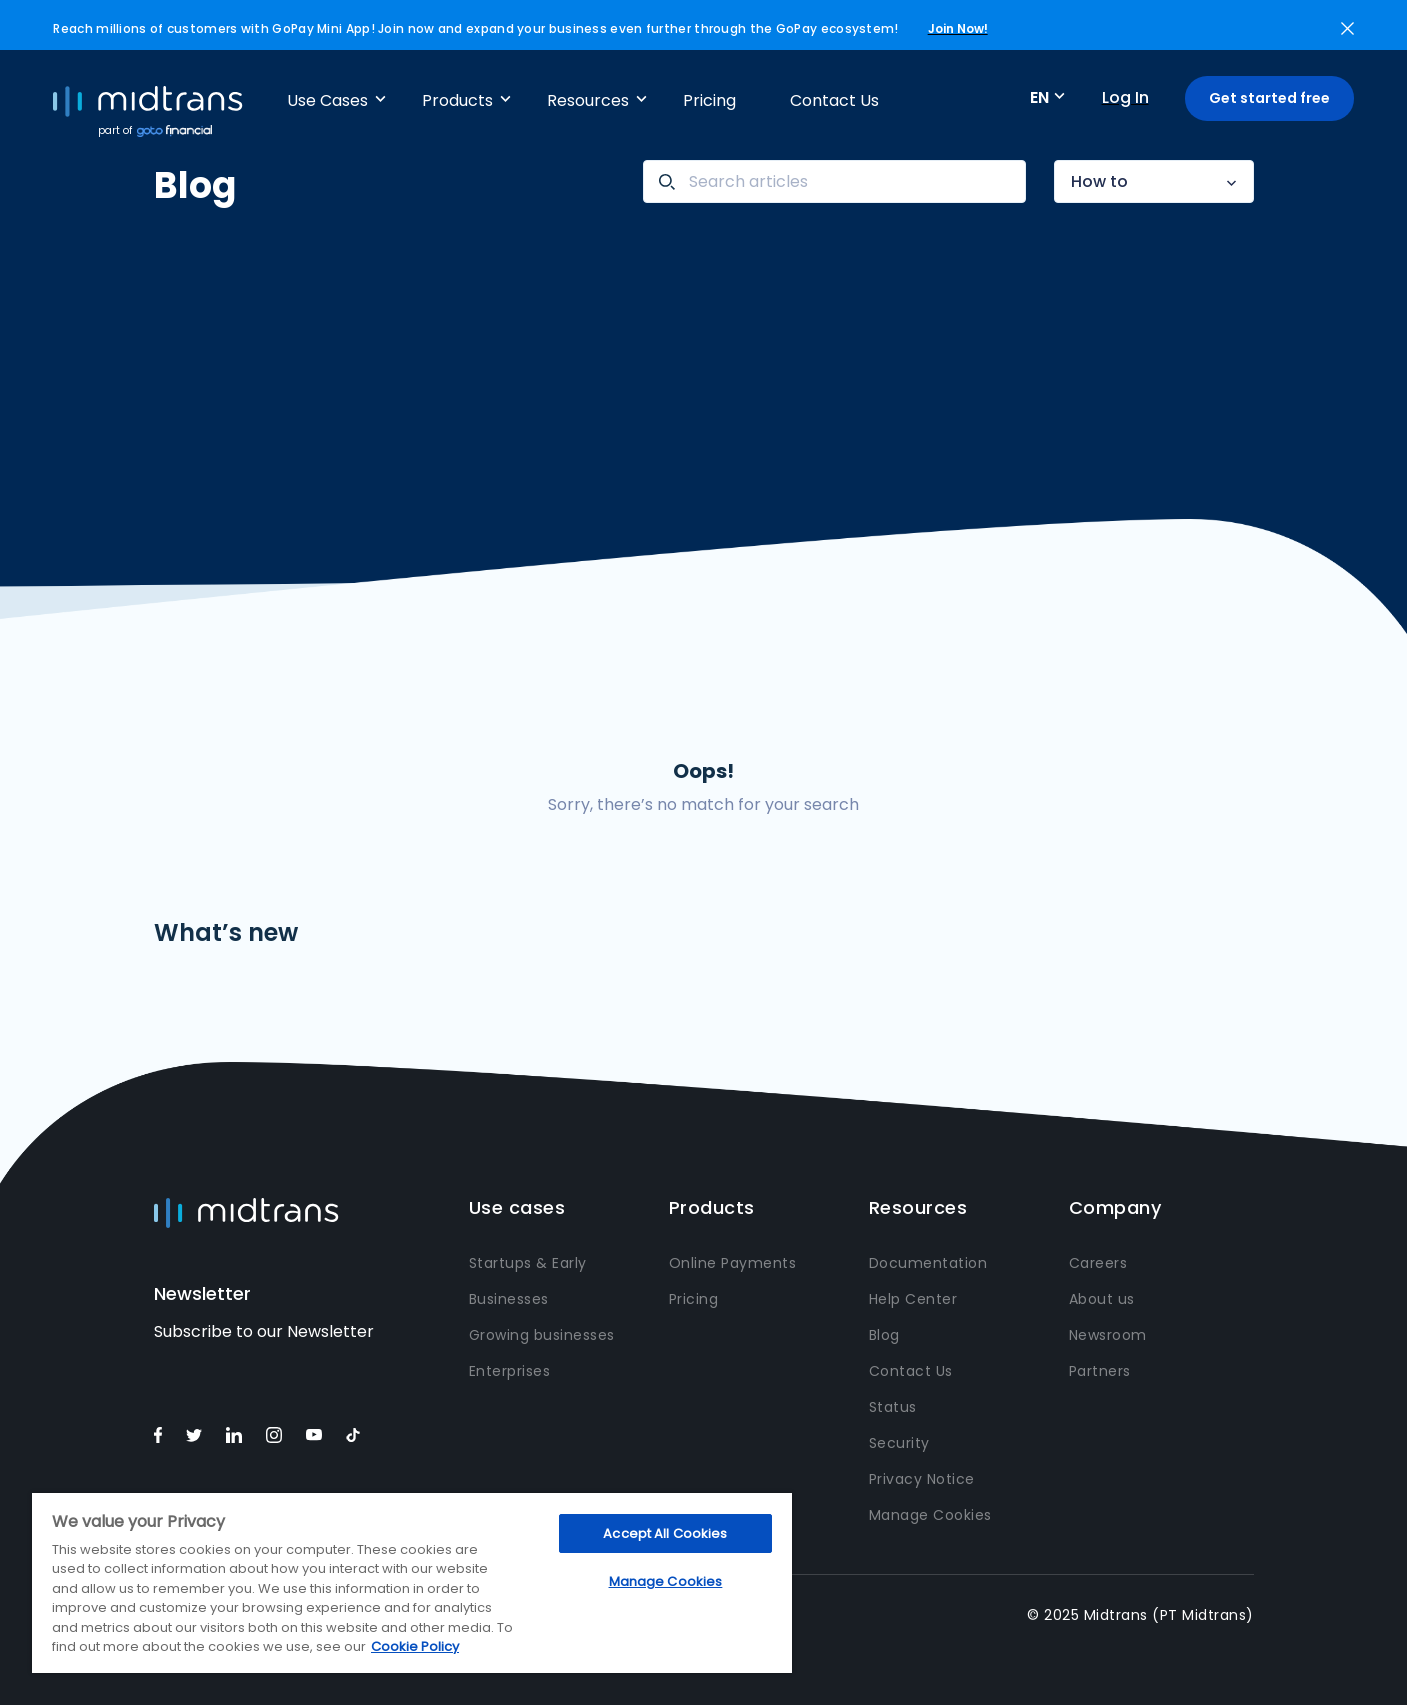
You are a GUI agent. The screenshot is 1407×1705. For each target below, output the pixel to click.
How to (1099, 181)
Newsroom (1108, 1335)
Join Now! (958, 28)
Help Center (913, 1299)
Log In (1125, 97)
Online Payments (733, 1263)
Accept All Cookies (665, 1533)
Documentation (928, 1263)
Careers (1098, 1263)
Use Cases (327, 100)
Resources (588, 100)
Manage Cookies (930, 1515)
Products (457, 100)
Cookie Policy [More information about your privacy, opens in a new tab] (415, 1646)
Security (899, 1443)
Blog (884, 1335)
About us (1102, 1299)
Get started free (1269, 98)
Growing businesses (542, 1335)
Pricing (709, 100)
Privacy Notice (922, 1479)
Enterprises (510, 1371)
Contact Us (834, 100)
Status (893, 1407)
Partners (1100, 1371)
